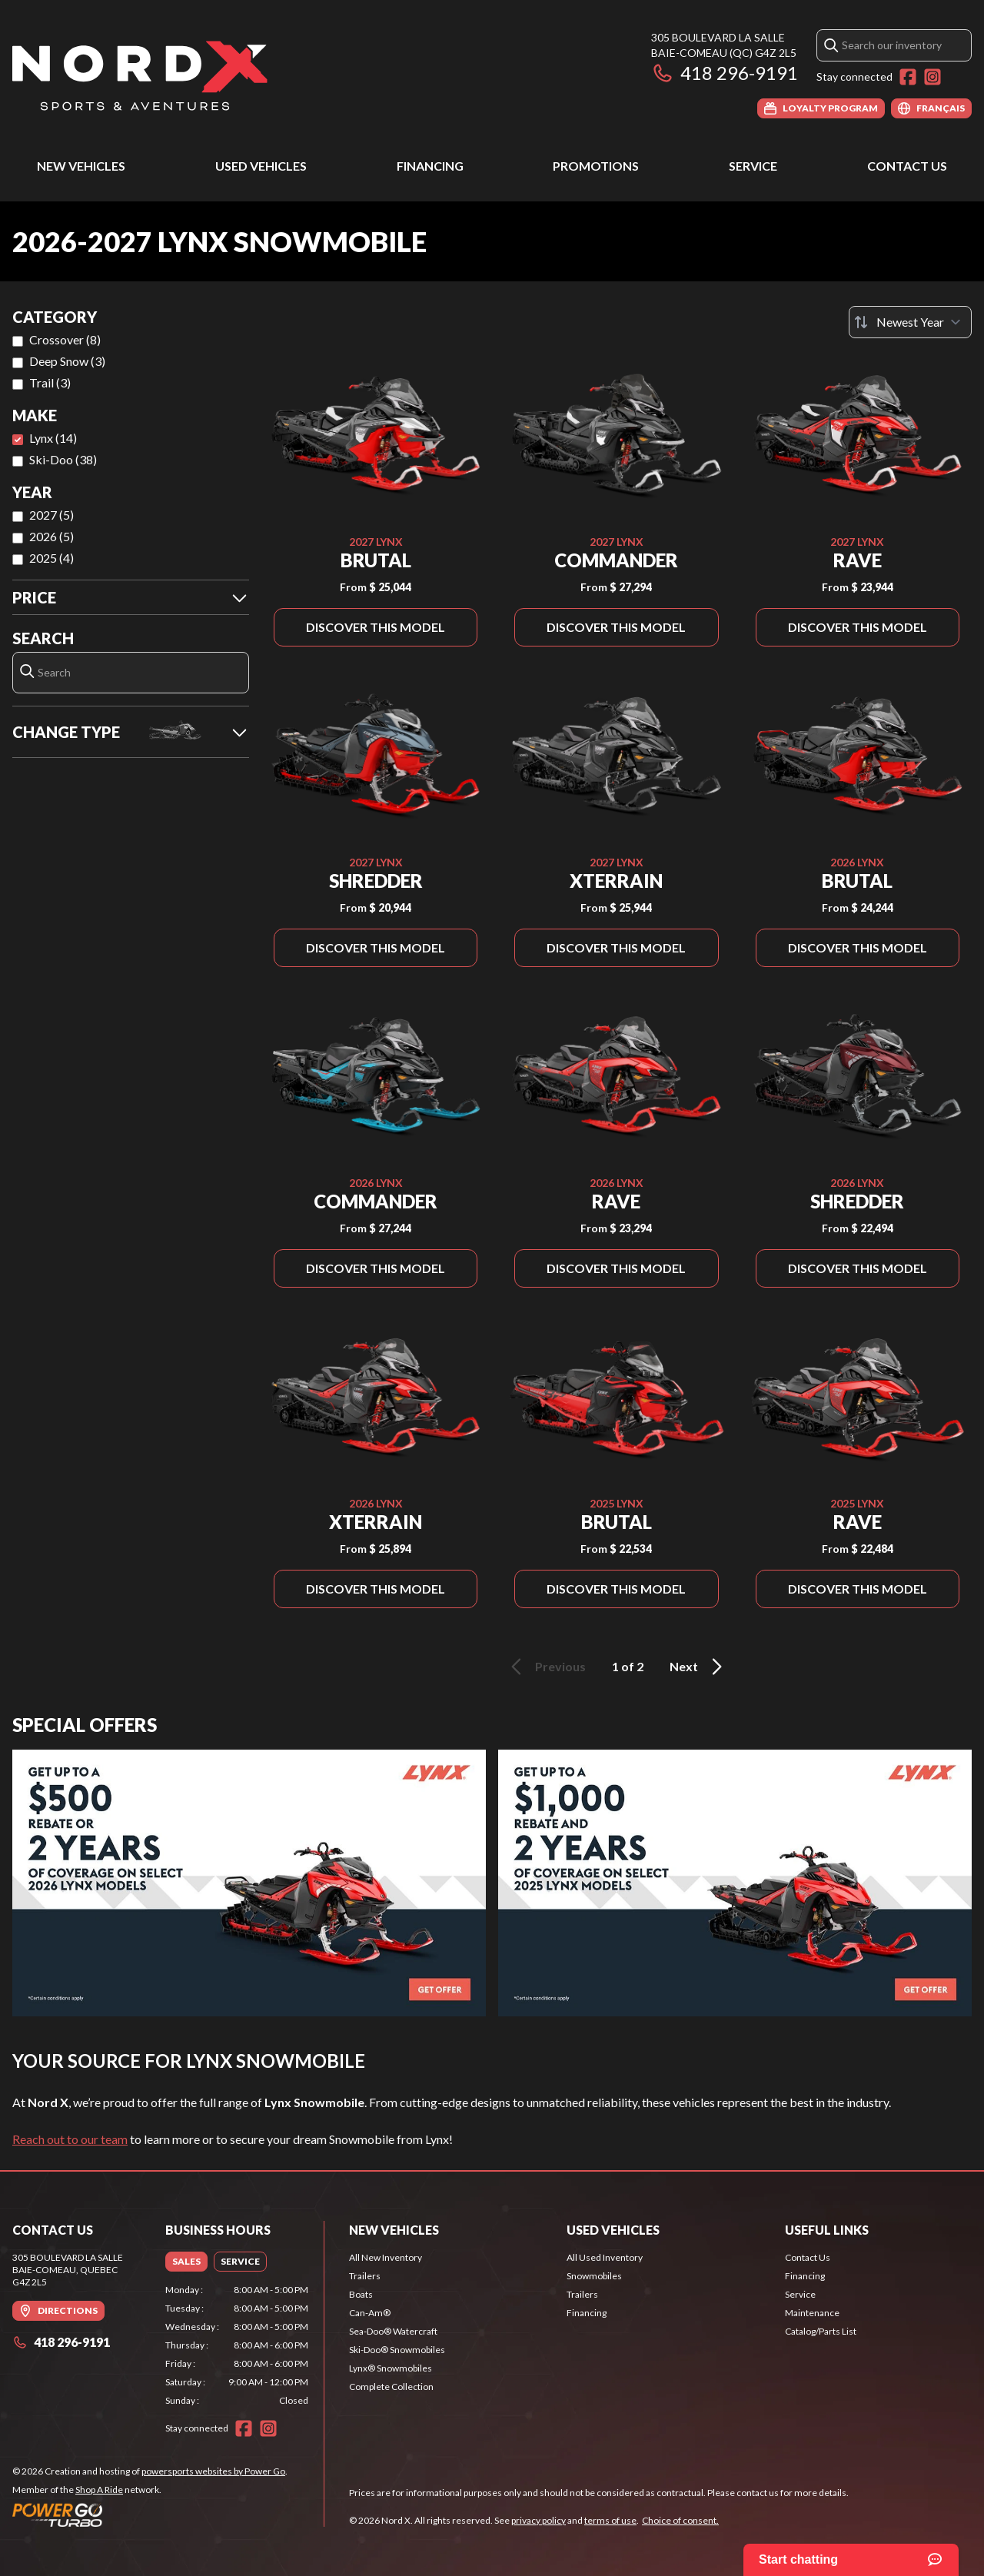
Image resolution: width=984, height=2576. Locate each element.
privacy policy (538, 2520)
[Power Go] (150, 2514)
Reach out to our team (70, 2139)
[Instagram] (932, 77)
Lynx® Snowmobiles (390, 2368)
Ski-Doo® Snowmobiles (397, 2349)
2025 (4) (51, 557)
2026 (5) (51, 536)
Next (698, 1666)
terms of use (610, 2520)
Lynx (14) (53, 437)
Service (753, 165)
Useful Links (827, 2229)
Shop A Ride (99, 2489)
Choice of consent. (680, 2520)
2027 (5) (51, 514)
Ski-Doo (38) (63, 459)
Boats (361, 2294)
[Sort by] (910, 322)
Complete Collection (391, 2386)
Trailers (365, 2276)
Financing (430, 165)
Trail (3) (50, 382)
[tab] (186, 2262)
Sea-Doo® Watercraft (393, 2331)
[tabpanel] (237, 2345)
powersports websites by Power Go (213, 2471)
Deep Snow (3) (67, 361)
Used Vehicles (261, 165)
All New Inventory (385, 2257)
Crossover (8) (65, 339)
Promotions (596, 165)
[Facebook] (908, 77)
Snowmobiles (594, 2276)
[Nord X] (140, 74)
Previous (546, 1666)
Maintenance (812, 2312)
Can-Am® (370, 2312)
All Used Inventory (605, 2257)
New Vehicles (81, 165)
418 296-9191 (724, 72)
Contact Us (907, 165)
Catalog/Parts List (820, 2331)
